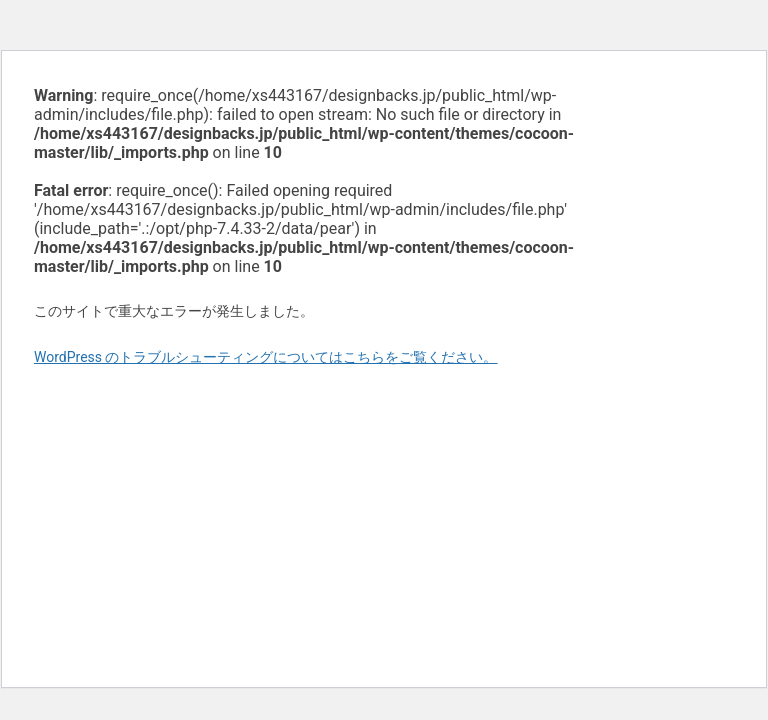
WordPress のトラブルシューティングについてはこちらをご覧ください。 (266, 357)
